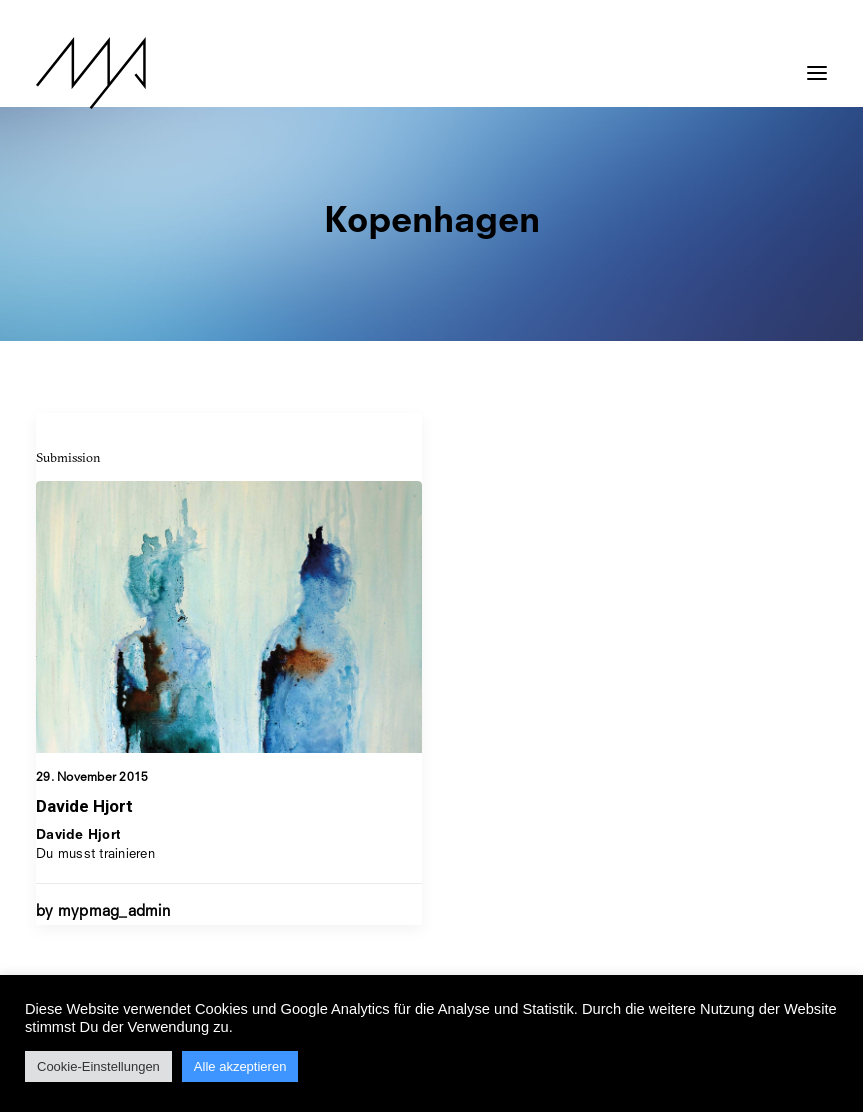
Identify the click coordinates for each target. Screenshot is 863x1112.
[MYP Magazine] (91, 73)
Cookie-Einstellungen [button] (98, 1066)
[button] (817, 63)
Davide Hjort (84, 806)
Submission (68, 457)
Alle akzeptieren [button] (240, 1066)
